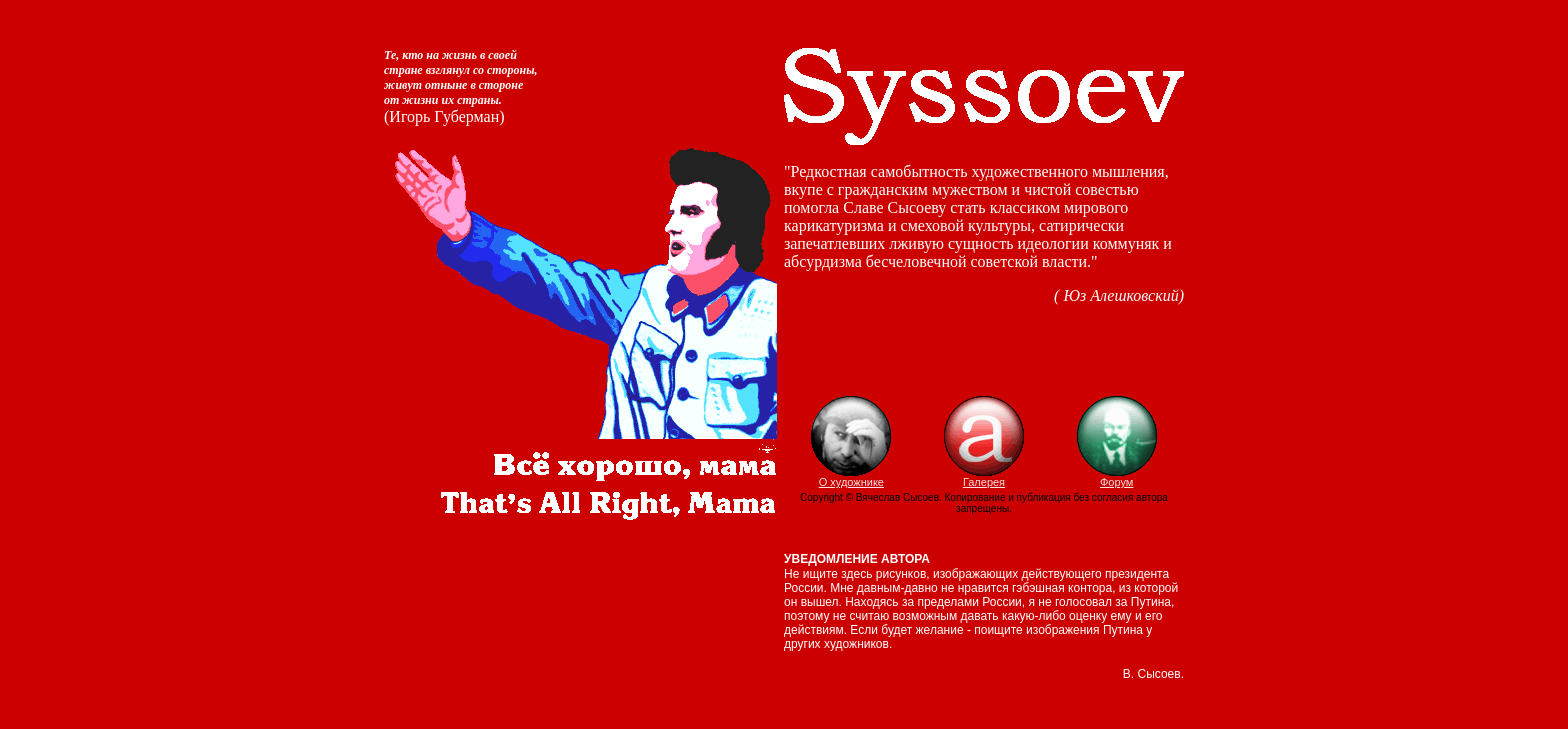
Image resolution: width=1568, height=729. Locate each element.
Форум (1117, 477)
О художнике (851, 477)
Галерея (984, 477)
